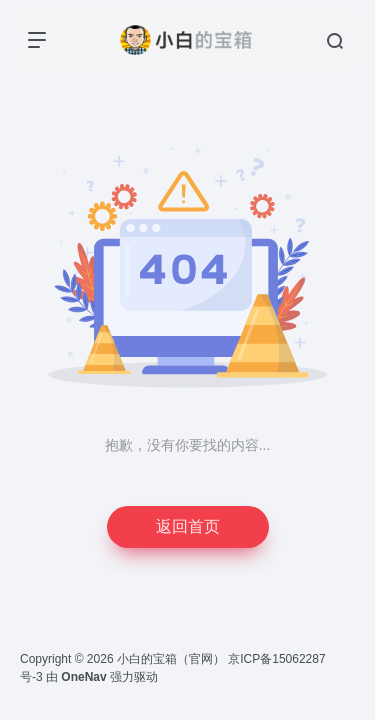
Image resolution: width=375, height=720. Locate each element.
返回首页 (188, 526)
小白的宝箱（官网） (171, 659)
